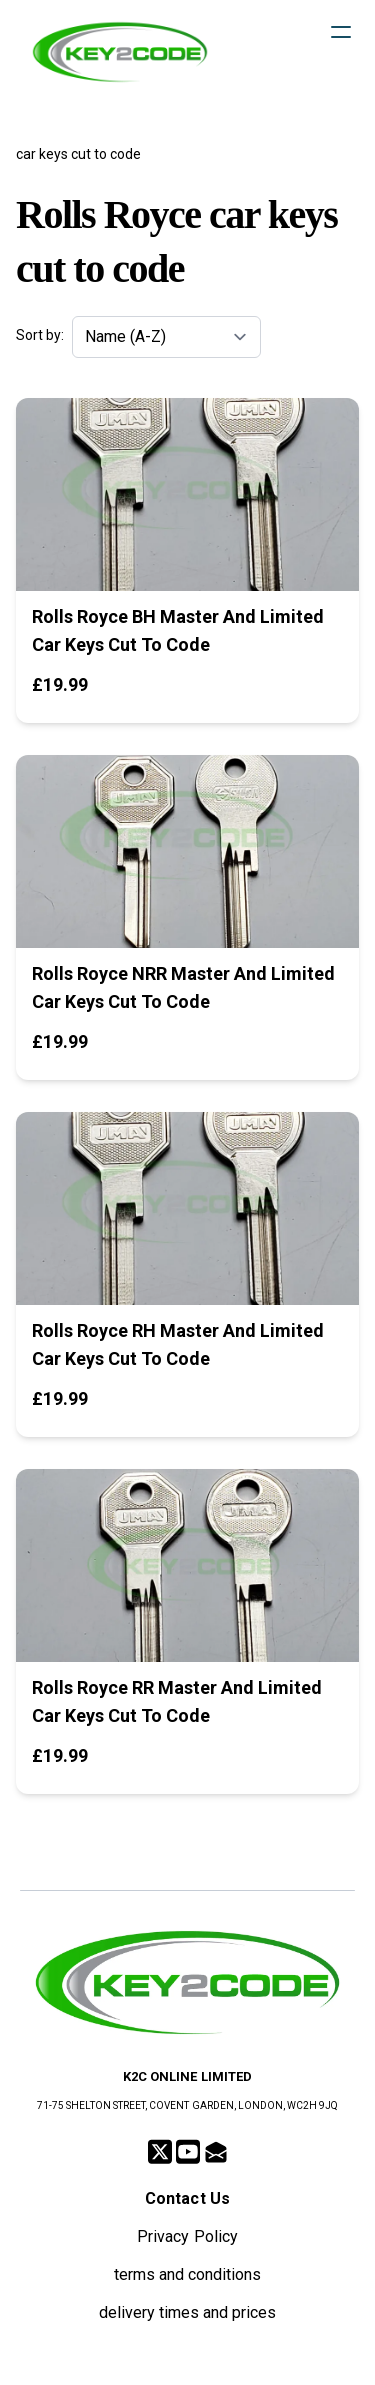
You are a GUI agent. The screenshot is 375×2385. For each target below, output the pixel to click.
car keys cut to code (78, 154)
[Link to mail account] (216, 2151)
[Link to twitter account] (160, 2151)
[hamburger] (341, 32)
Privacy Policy (187, 2236)
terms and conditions (187, 2274)
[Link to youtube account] (188, 2151)
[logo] (120, 52)
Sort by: (40, 335)
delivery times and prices (188, 2312)
